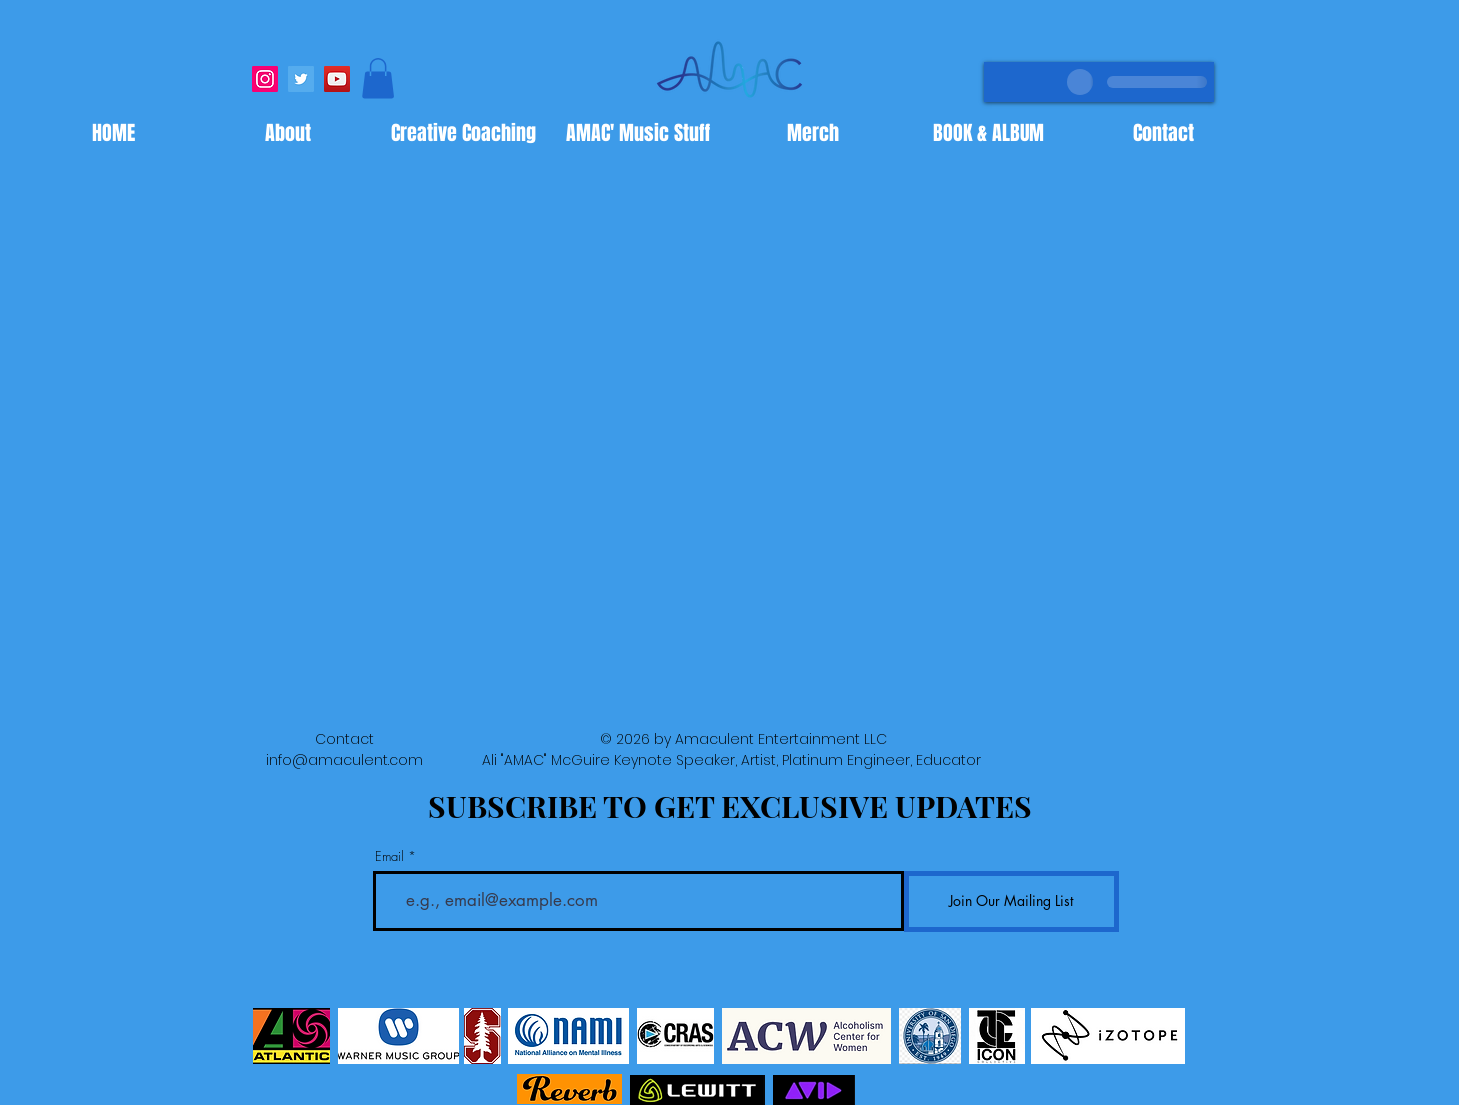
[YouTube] (337, 79)
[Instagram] (265, 79)
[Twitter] (301, 79)
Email (389, 856)
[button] (378, 78)
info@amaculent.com (344, 760)
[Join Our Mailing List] (1011, 901)
